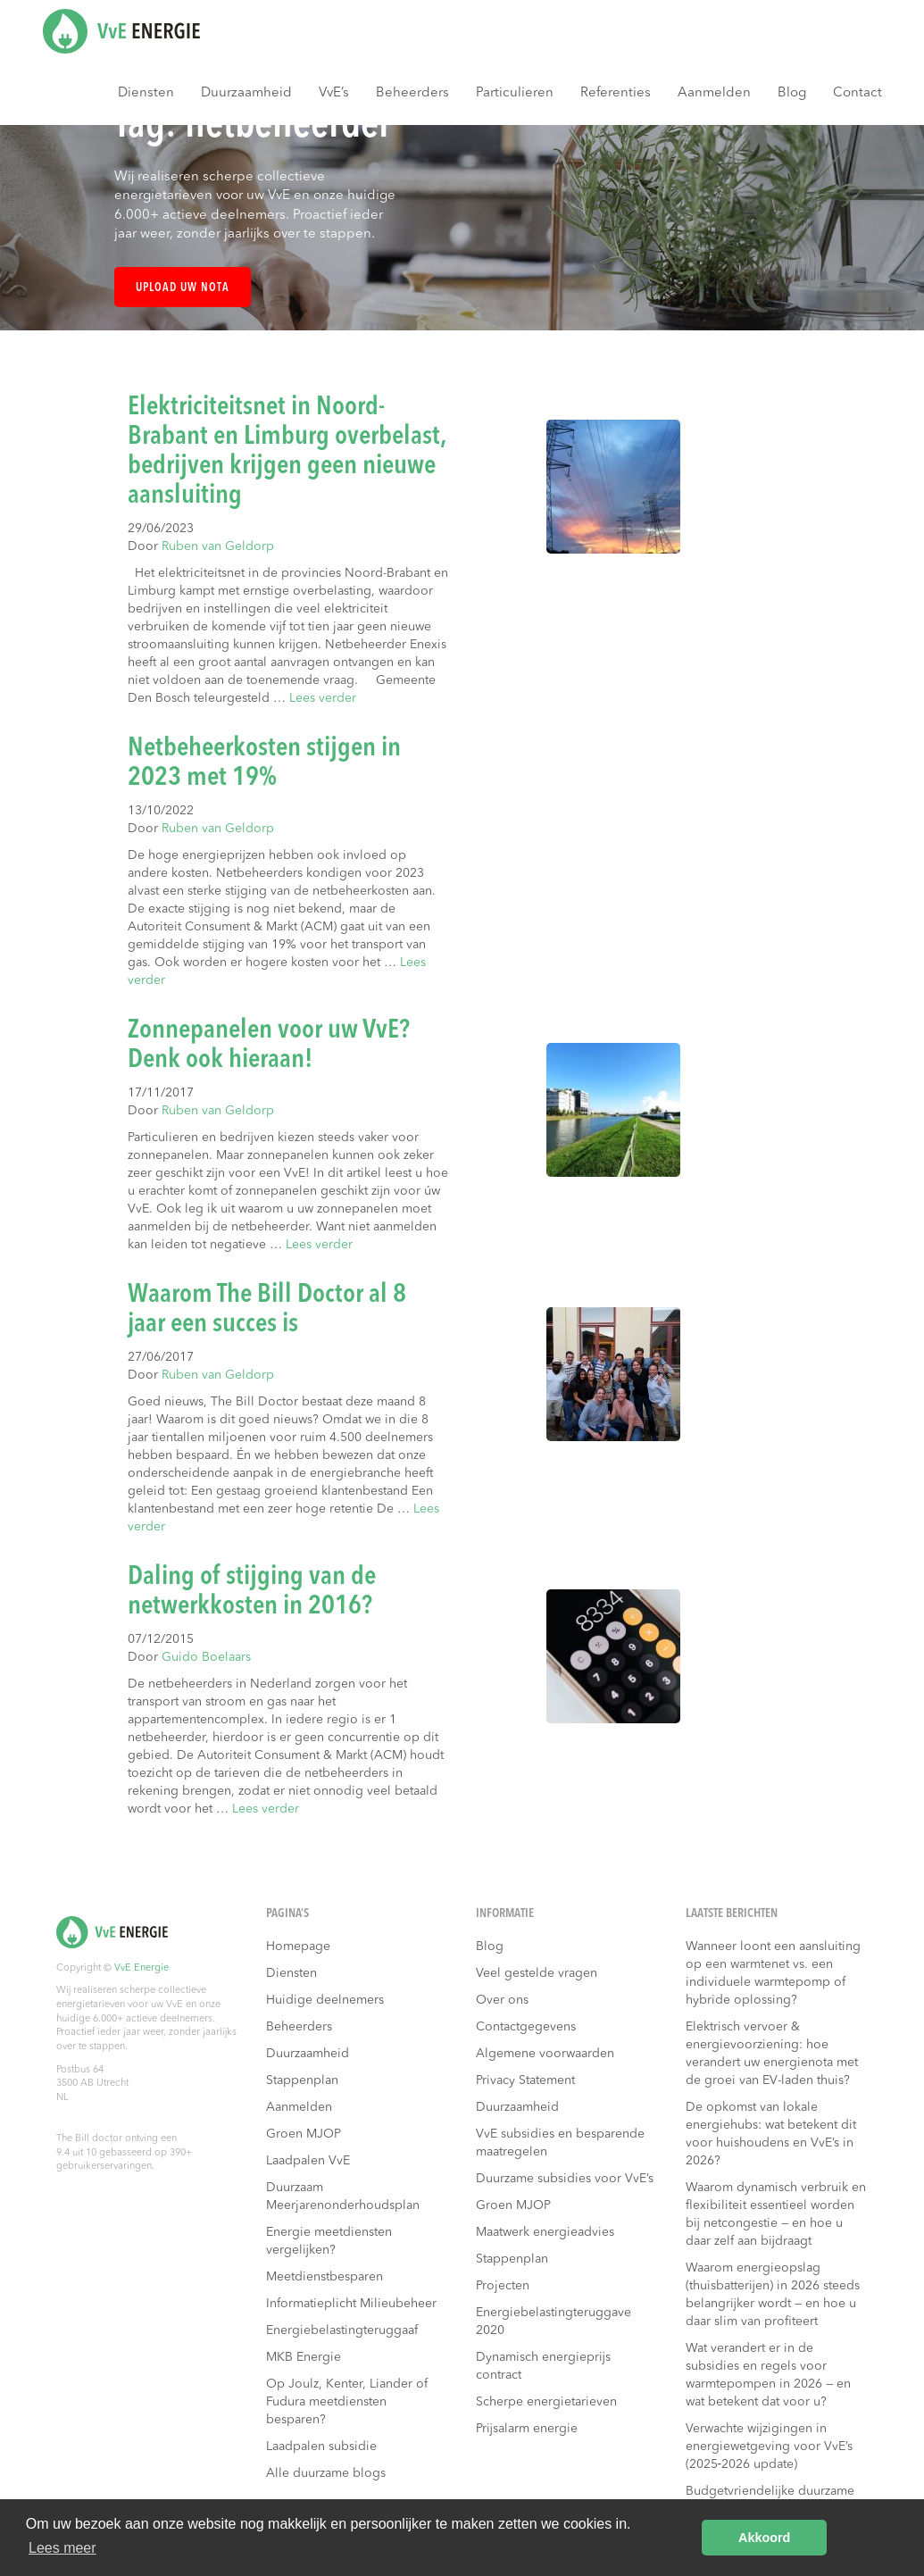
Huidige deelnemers (325, 2000)
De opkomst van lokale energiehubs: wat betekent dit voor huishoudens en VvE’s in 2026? (771, 2134)
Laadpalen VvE (308, 2161)
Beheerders (412, 93)
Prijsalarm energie (527, 2428)
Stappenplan (302, 2080)
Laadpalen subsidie (321, 2446)
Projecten (502, 2286)
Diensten (146, 93)
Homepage (298, 1946)
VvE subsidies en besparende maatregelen (560, 2143)
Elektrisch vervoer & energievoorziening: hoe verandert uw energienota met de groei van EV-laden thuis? (772, 2054)
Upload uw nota (182, 288)
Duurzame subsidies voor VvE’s (564, 2178)
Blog (792, 93)
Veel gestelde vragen (536, 1973)
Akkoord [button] (764, 2537)
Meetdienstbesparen (324, 2277)
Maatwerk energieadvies (545, 2232)
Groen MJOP (303, 2134)
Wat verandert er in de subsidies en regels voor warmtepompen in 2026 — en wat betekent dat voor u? (768, 2375)
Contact (857, 93)
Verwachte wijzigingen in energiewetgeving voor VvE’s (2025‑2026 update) (769, 2446)
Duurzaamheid (246, 93)
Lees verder (322, 698)
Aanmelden (714, 93)
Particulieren (515, 93)
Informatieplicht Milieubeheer (351, 2303)
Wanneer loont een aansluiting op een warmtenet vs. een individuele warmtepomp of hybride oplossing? (773, 1973)
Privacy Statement (525, 2080)
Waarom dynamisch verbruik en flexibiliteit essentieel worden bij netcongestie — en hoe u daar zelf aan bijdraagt (776, 2214)
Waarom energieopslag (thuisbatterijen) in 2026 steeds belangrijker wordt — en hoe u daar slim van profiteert (773, 2295)
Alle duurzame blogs (326, 2473)
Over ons (502, 2000)
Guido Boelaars (206, 1657)
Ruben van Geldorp (218, 546)
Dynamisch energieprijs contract (543, 2366)
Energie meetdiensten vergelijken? (329, 2241)
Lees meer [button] (62, 2547)
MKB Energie (303, 2357)
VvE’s (334, 93)
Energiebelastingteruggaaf (342, 2330)
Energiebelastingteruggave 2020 (553, 2321)
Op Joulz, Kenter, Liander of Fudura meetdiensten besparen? (347, 2402)
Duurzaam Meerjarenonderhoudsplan (343, 2196)
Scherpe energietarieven (546, 2402)
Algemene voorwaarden (545, 2053)
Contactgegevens (526, 2027)
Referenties (615, 93)
